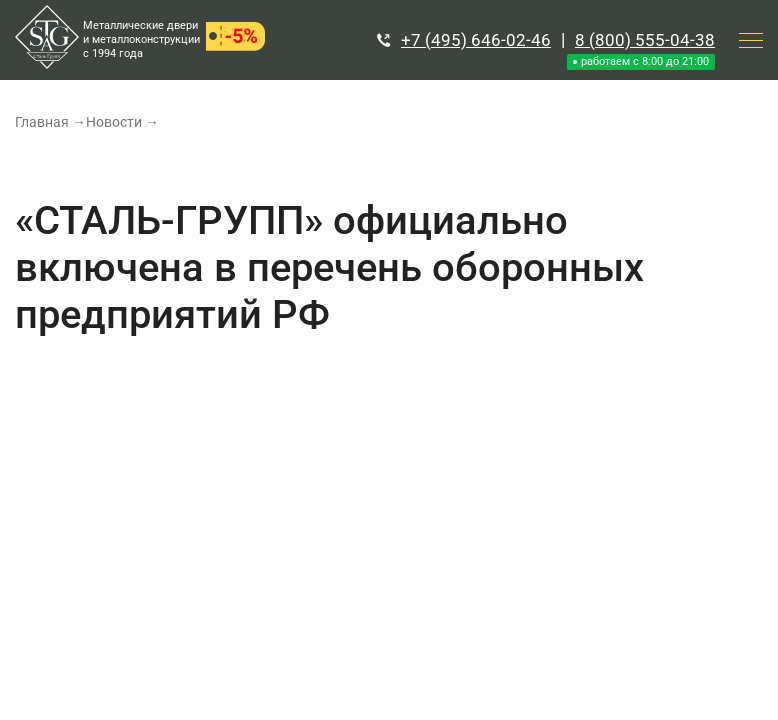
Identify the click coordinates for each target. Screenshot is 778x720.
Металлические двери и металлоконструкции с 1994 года (141, 39)
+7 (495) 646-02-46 (476, 40)
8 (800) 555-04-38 (645, 40)
